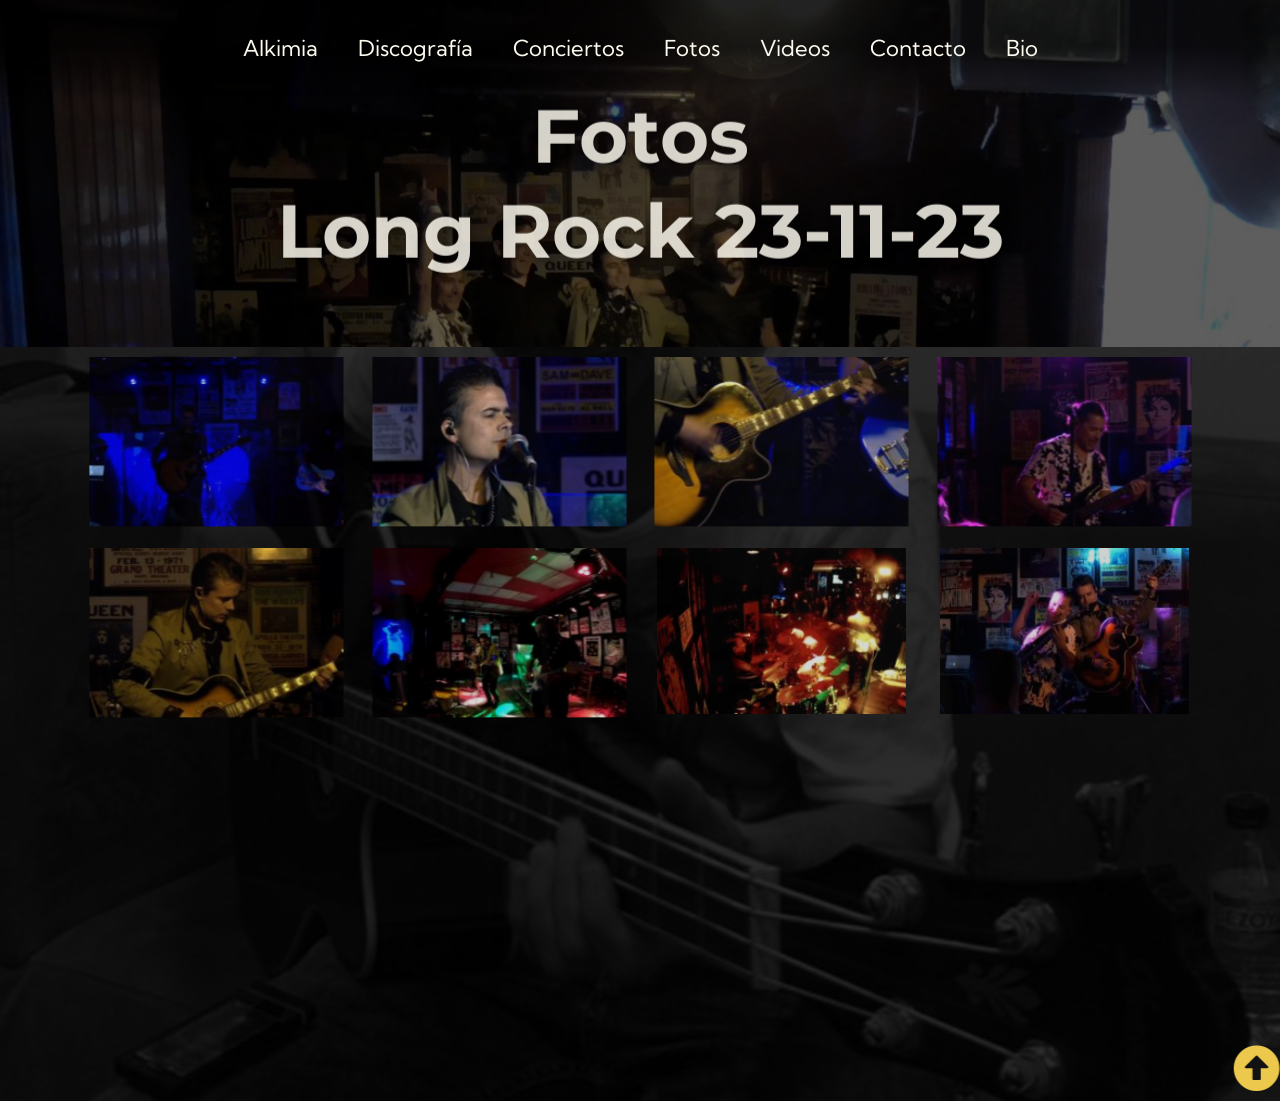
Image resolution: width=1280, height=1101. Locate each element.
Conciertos (568, 48)
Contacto (918, 48)
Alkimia (280, 48)
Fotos (692, 48)
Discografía (415, 48)
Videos (795, 48)
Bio (1022, 48)
